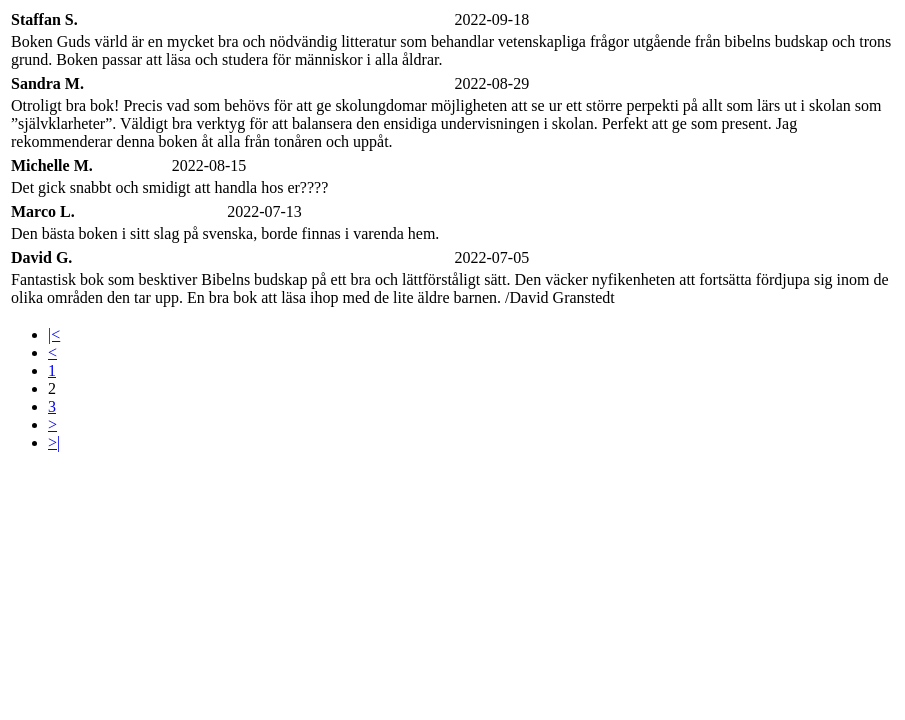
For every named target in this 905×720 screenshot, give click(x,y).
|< (54, 334)
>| (54, 442)
